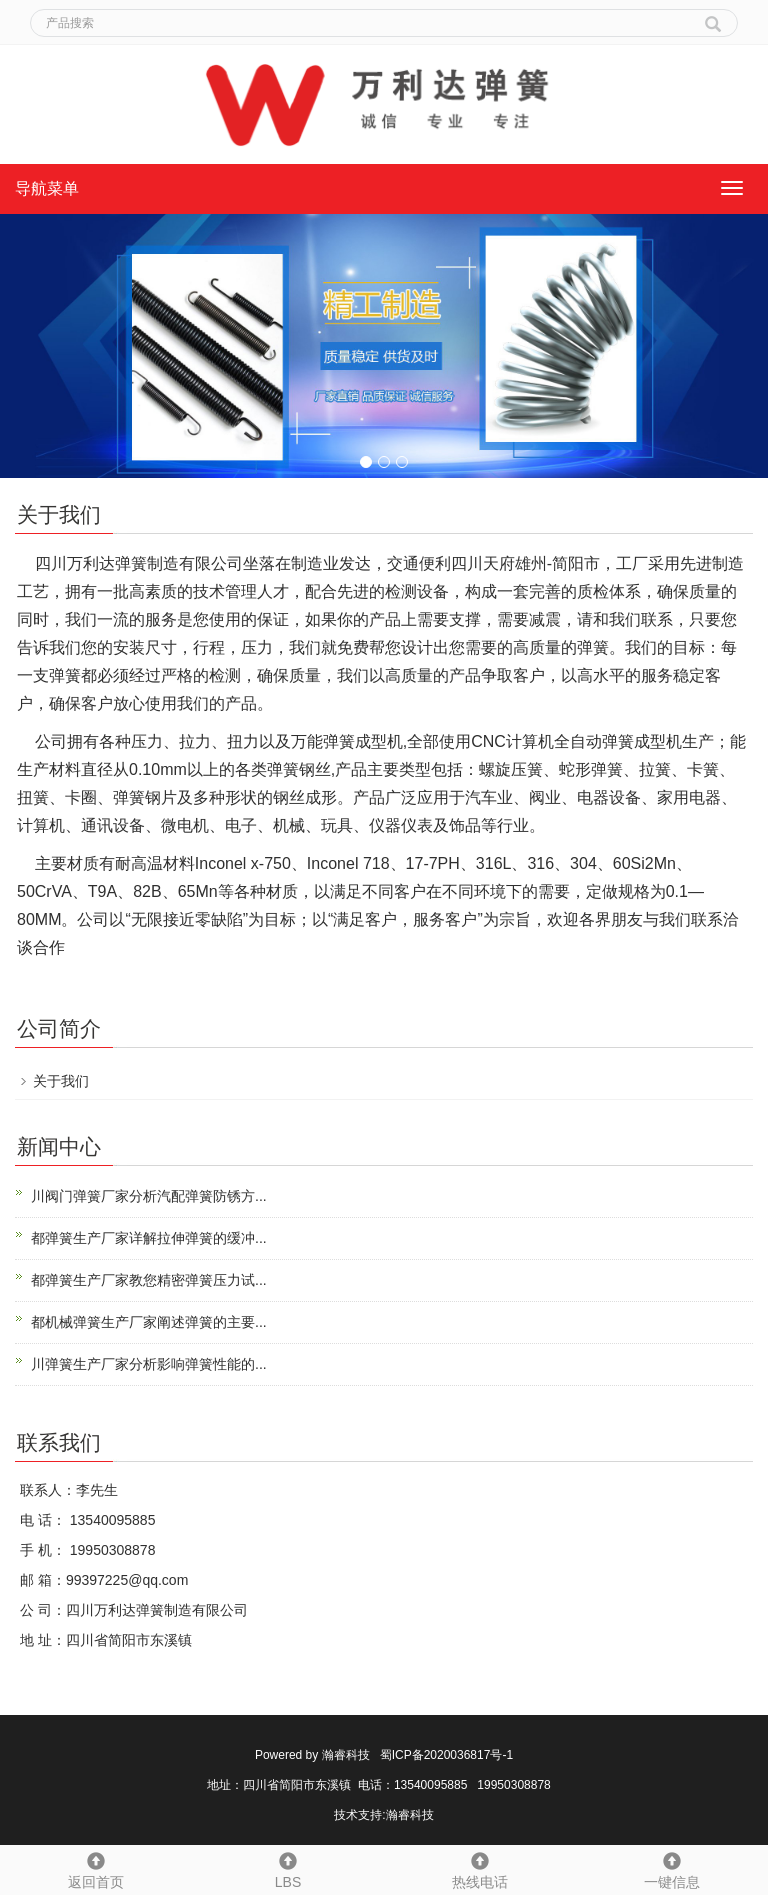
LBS (288, 1868)
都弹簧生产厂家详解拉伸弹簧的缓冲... (149, 1238)
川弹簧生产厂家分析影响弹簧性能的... (149, 1364)
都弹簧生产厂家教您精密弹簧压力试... (149, 1280)
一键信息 (672, 1868)
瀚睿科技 (346, 1755)
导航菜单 (47, 188)
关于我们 (61, 1081)
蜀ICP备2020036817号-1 (446, 1755)
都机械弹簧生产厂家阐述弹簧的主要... (149, 1322)
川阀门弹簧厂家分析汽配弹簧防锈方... (149, 1196)
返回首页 (96, 1868)
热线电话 (480, 1868)
